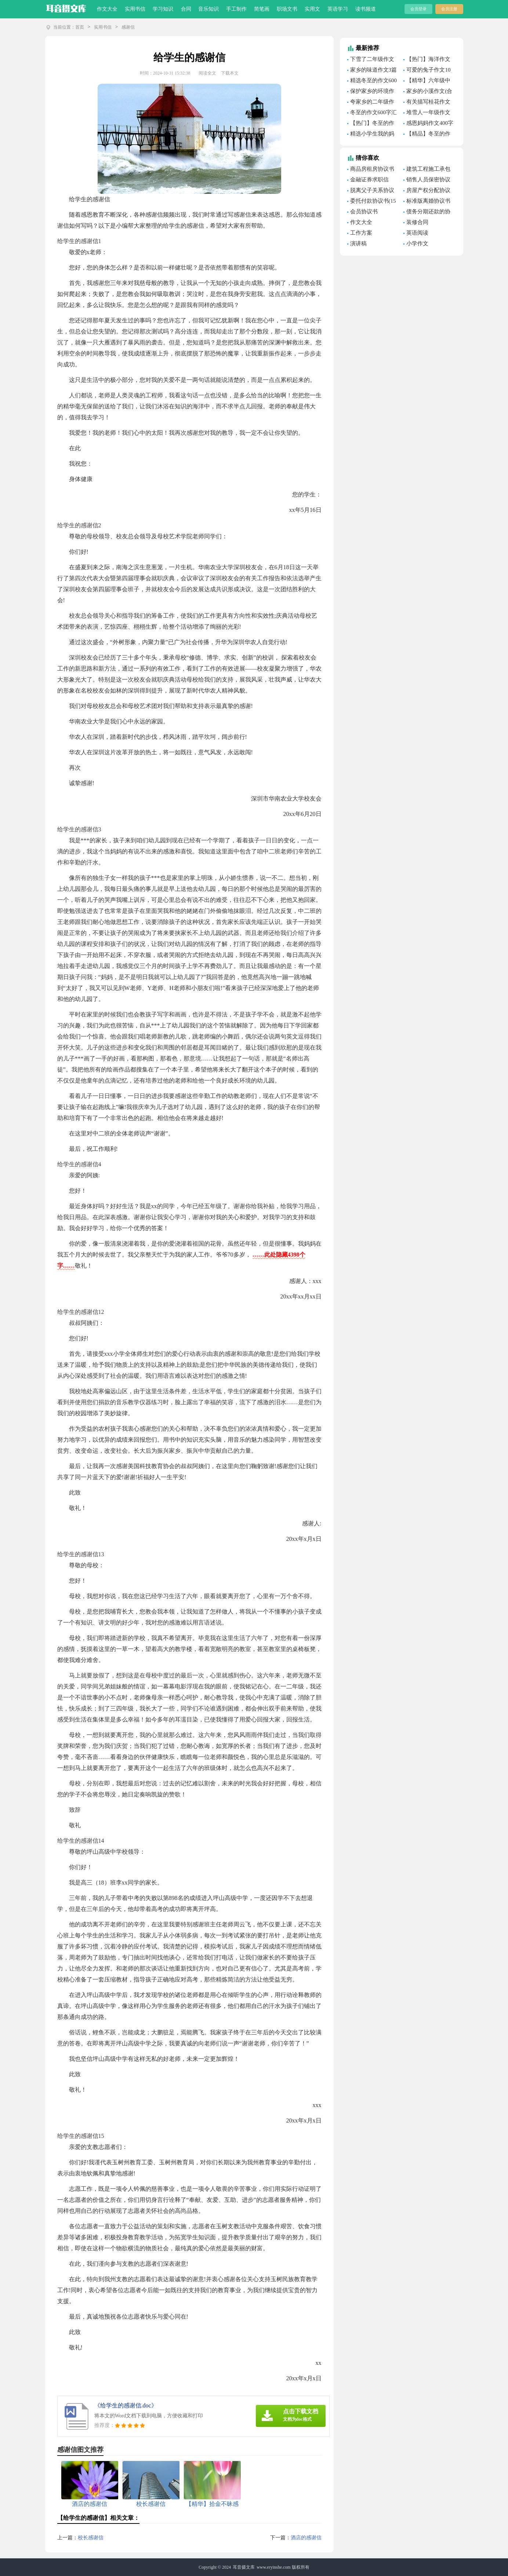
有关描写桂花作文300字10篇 (426, 103)
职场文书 (287, 9)
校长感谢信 (91, 2537)
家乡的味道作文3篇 (373, 70)
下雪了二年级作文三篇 (370, 60)
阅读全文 (207, 73)
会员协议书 (364, 211)
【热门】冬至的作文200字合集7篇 (370, 124)
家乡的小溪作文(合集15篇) (427, 92)
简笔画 (261, 9)
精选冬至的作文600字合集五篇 (372, 81)
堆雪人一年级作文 (428, 112)
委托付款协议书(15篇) (371, 202)
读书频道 (365, 9)
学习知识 (163, 9)
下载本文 (230, 73)
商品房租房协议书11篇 (370, 170)
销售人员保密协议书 (426, 181)
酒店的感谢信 (306, 2537)
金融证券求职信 (369, 180)
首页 (79, 27)
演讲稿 (358, 243)
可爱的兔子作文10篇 (426, 71)
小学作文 (417, 243)
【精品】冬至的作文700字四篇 (426, 135)
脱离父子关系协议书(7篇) (370, 191)
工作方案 (361, 233)
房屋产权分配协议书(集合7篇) (426, 191)
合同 (186, 9)
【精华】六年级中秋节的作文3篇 (426, 81)
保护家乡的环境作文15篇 (370, 92)
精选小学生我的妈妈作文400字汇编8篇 (372, 135)
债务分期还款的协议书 (426, 213)
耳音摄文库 (244, 2567)
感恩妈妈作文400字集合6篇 (428, 124)
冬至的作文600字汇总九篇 (372, 113)
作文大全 (107, 9)
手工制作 (236, 9)
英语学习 (337, 9)
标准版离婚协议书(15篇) (426, 202)
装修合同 (417, 222)
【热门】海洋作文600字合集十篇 (426, 60)
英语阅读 (417, 233)
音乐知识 (208, 9)
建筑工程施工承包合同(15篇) (426, 170)
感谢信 (128, 27)
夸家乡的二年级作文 (370, 103)
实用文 (312, 9)
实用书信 (135, 9)
